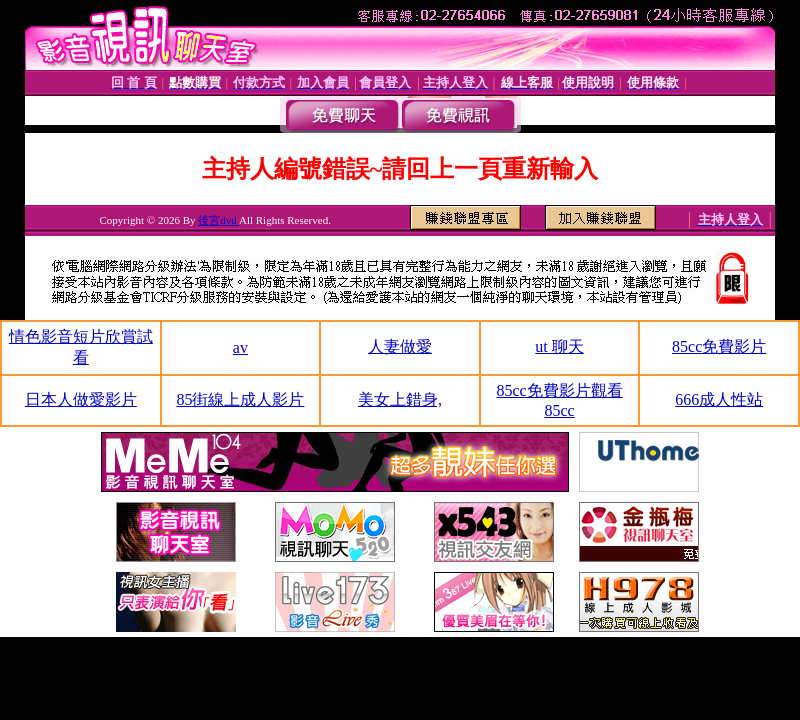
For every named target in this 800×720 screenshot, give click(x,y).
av (240, 347)
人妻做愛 (400, 346)
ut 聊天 (559, 346)
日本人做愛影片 (81, 399)
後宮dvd (218, 220)
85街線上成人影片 (240, 399)
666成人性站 (719, 399)
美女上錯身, (400, 399)
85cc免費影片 (719, 346)
